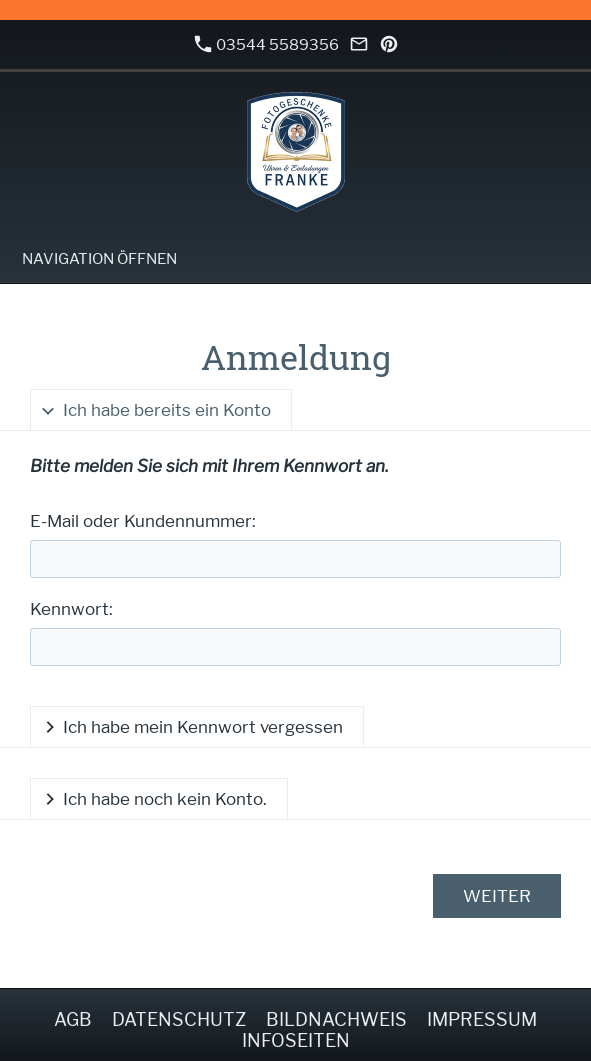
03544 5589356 (267, 44)
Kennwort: (71, 609)
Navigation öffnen (99, 259)
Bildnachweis (336, 1019)
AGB (73, 1019)
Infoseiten (296, 1040)
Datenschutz (179, 1019)
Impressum (482, 1019)
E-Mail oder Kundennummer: (143, 521)
